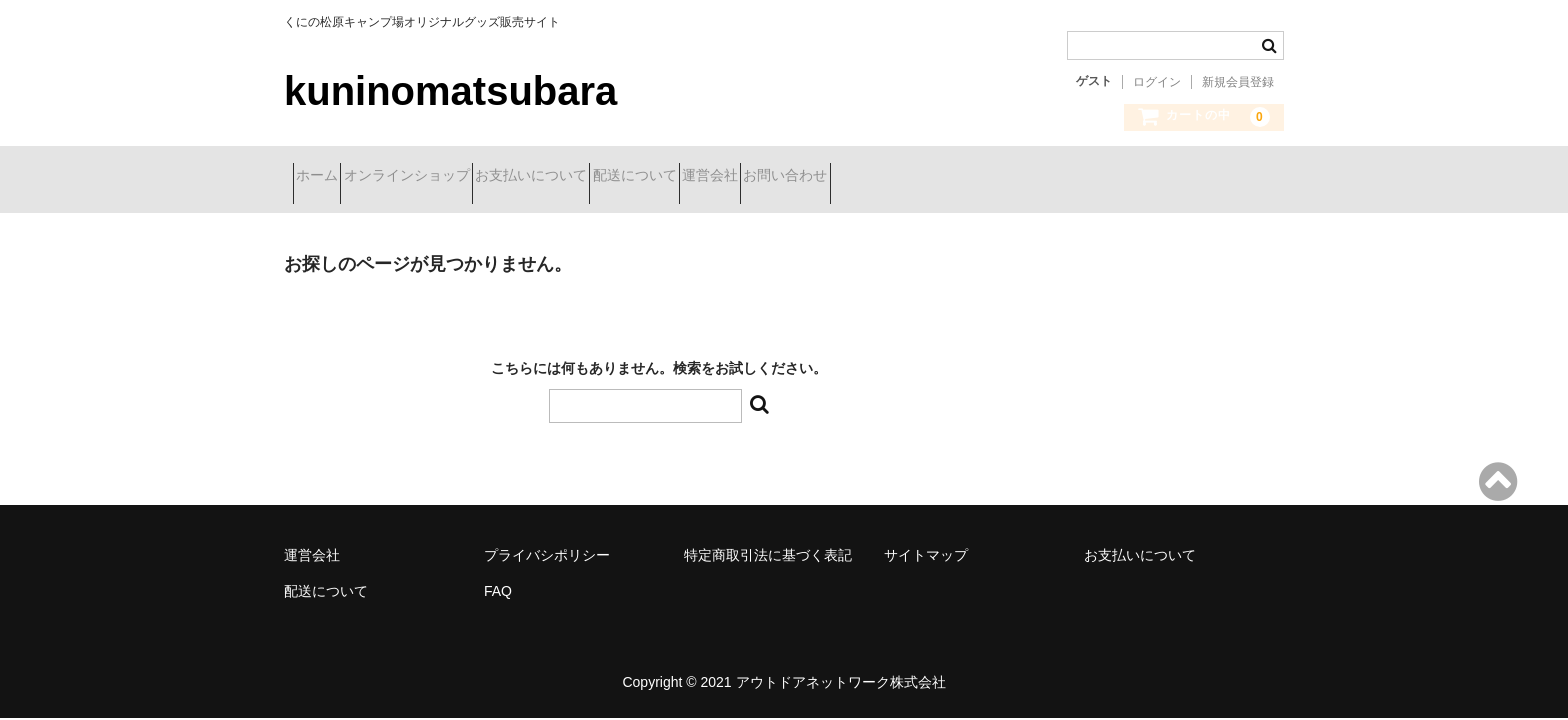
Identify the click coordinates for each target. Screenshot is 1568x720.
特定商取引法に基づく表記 (768, 540)
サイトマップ (926, 540)
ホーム (326, 177)
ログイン (1157, 82)
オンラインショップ (451, 177)
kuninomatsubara (450, 91)
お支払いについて (611, 177)
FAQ (498, 576)
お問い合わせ (972, 177)
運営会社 (861, 177)
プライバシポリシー (547, 540)
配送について (750, 177)
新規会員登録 (1238, 82)
